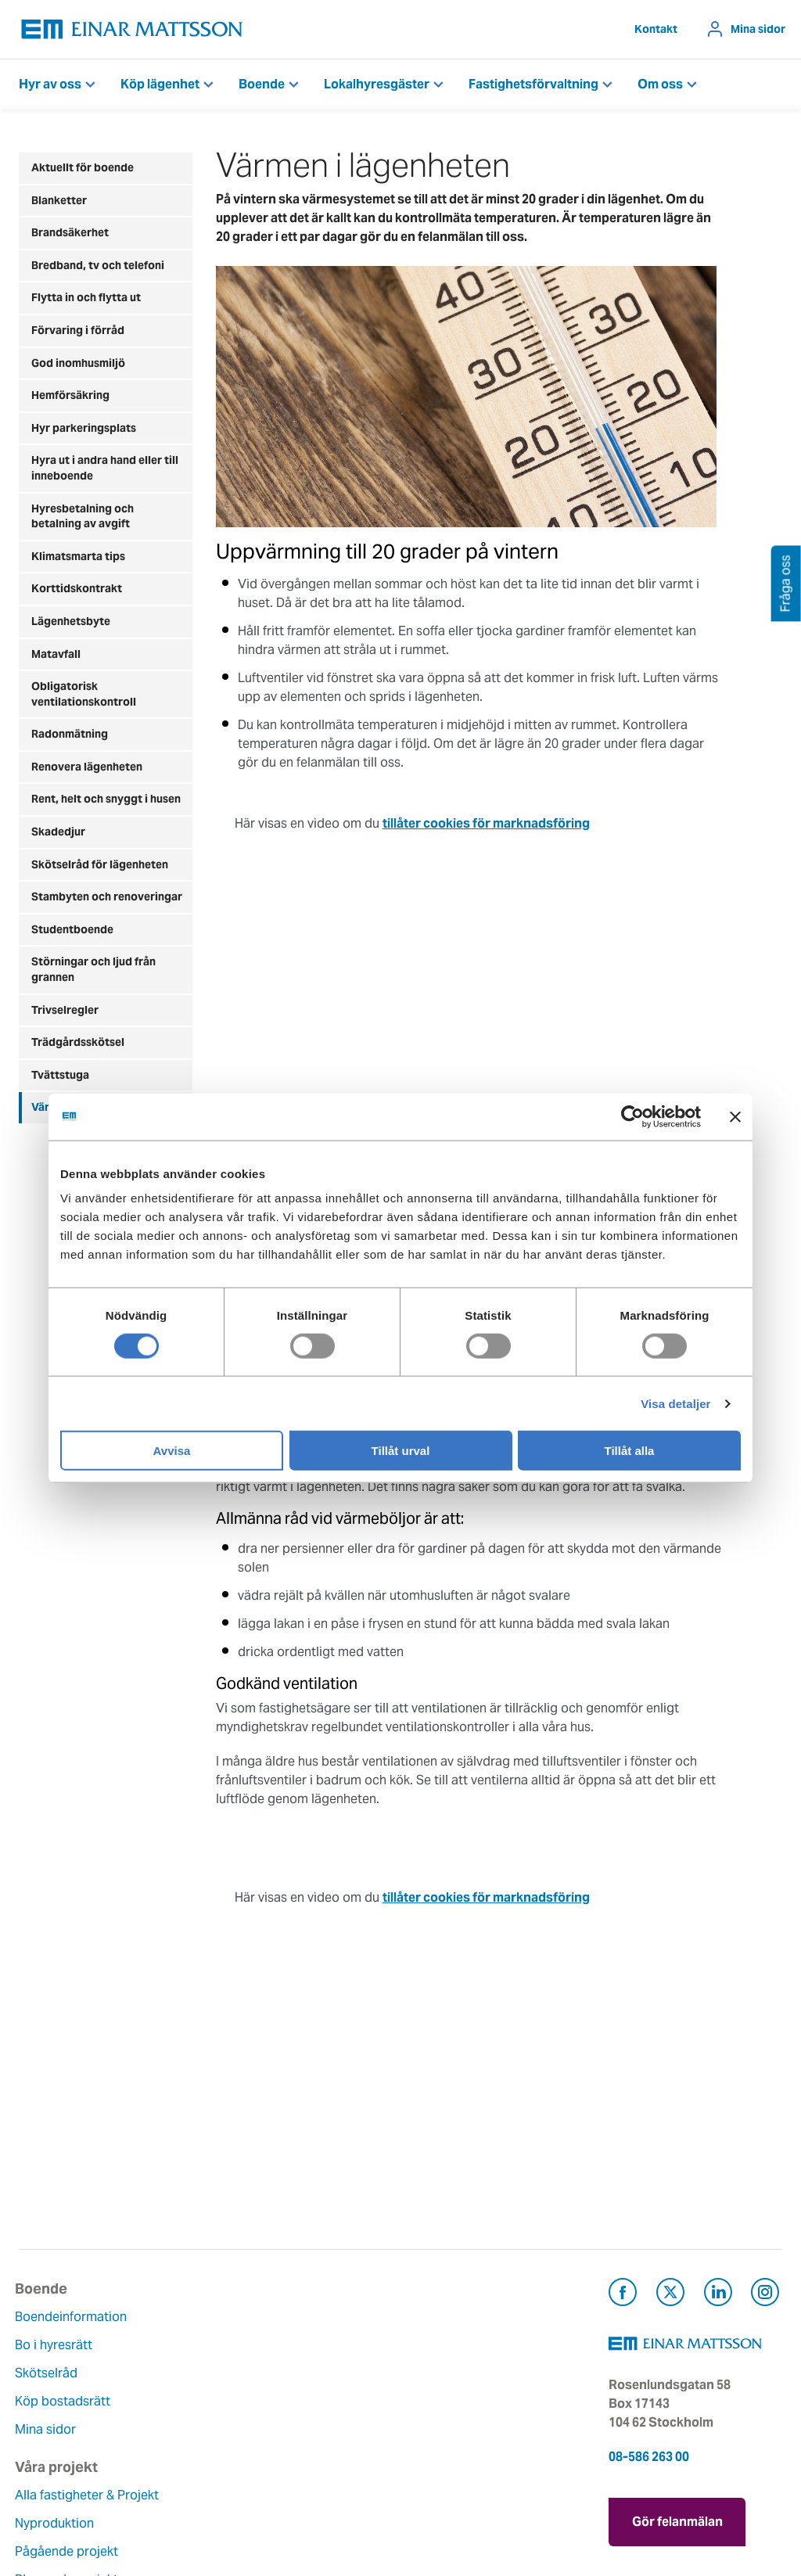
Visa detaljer (675, 1403)
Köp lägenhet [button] (159, 84)
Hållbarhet (311, 2420)
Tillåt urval (401, 1450)
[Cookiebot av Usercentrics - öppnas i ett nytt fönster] (661, 1116)
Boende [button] (262, 84)
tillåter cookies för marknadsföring (486, 823)
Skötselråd (50, 2373)
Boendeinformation (75, 2316)
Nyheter (303, 2476)
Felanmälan (445, 2345)
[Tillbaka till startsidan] (132, 29)
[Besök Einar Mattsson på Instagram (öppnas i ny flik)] (765, 2295)
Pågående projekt (201, 2392)
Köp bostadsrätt (66, 2401)
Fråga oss (440, 2373)
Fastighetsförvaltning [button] (533, 84)
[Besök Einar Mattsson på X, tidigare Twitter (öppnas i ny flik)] (670, 2295)
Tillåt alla (630, 1450)
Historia (303, 2392)
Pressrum (439, 2401)
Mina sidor (758, 29)
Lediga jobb (315, 2448)
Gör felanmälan (677, 2518)
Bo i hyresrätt (57, 2345)
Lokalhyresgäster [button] (376, 84)
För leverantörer (459, 2429)
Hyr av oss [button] (50, 84)
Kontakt (655, 29)
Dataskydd (312, 2504)
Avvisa (172, 1450)
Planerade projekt (201, 2420)
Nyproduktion (189, 2363)
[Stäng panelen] (735, 1116)
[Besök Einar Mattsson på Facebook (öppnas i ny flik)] (623, 2295)
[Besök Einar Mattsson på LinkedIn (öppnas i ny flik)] (718, 2295)
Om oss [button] (660, 84)
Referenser (181, 2448)
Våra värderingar (329, 2363)
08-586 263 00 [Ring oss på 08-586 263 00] (649, 2456)
